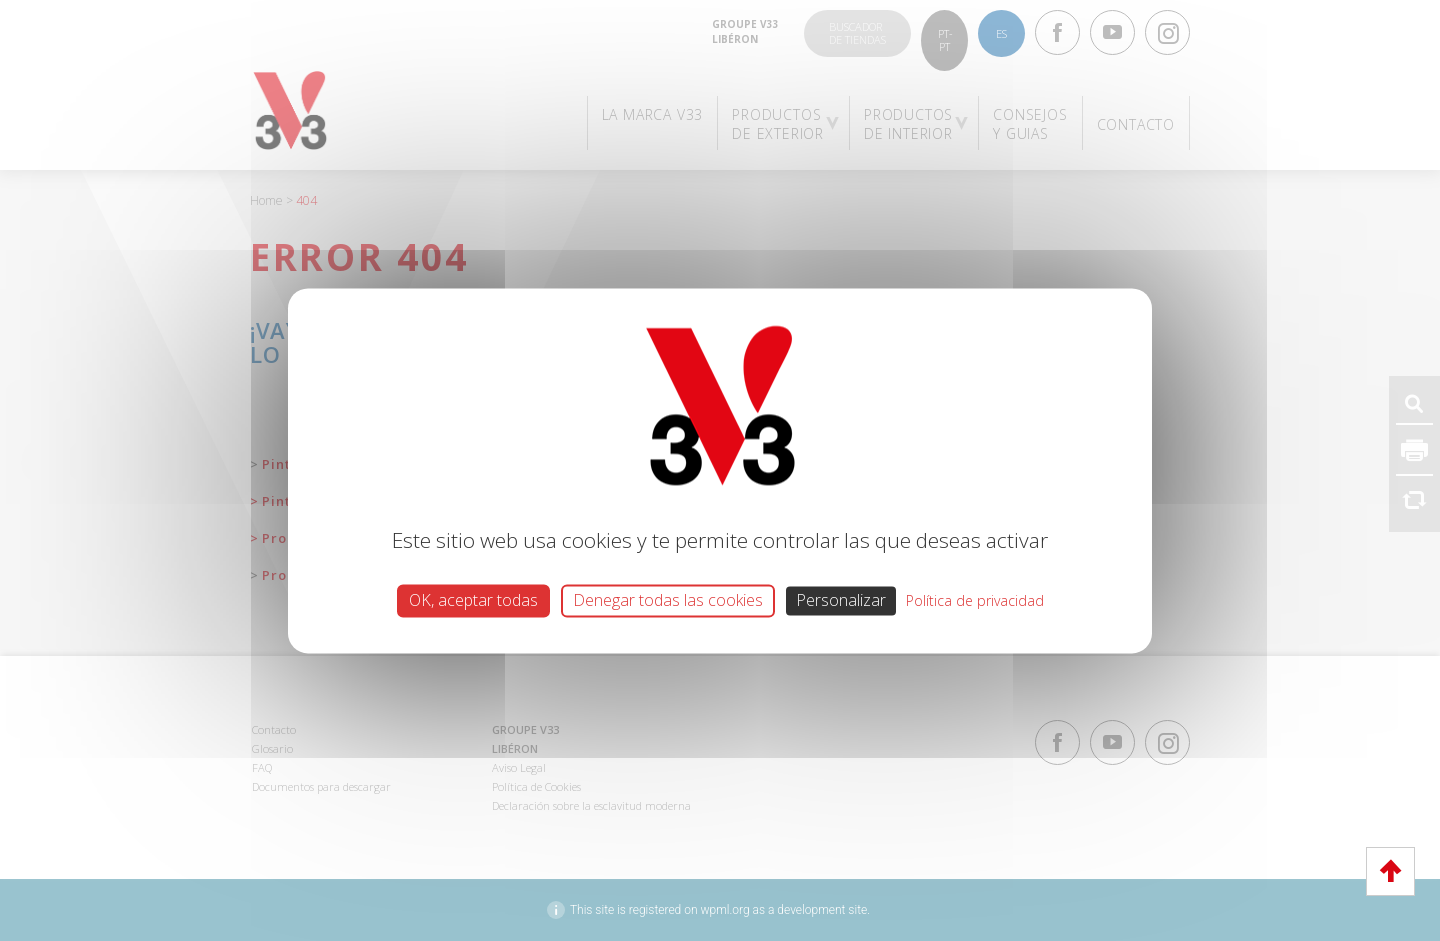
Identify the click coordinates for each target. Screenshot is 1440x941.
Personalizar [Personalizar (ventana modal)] (841, 600)
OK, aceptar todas (473, 600)
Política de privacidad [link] (975, 600)
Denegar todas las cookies (668, 600)
